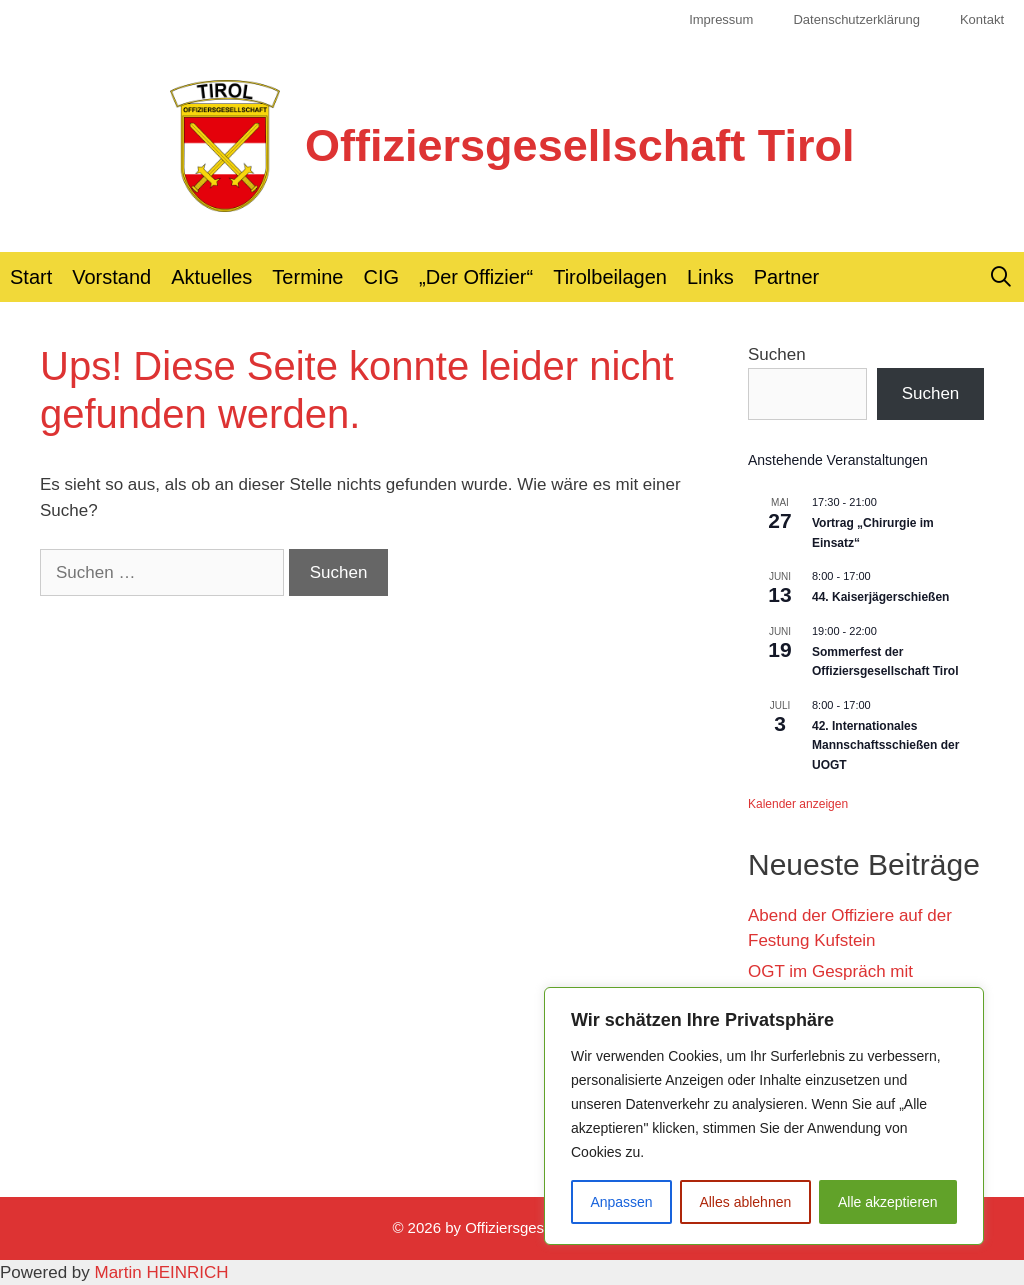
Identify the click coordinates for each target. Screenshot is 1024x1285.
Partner (787, 277)
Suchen (777, 354)
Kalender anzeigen (798, 804)
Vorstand (111, 277)
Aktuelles (211, 277)
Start (31, 277)
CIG (382, 277)
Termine (307, 277)
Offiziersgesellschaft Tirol (579, 145)
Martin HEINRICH (162, 1272)
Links (710, 277)
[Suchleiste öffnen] (1001, 277)
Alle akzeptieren (888, 1202)
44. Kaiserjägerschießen (880, 597)
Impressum (721, 19)
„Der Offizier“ (476, 277)
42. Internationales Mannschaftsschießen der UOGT (885, 745)
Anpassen (621, 1202)
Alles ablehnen (745, 1202)
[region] (764, 1116)
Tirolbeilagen (610, 277)
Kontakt (982, 19)
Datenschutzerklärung (856, 19)
